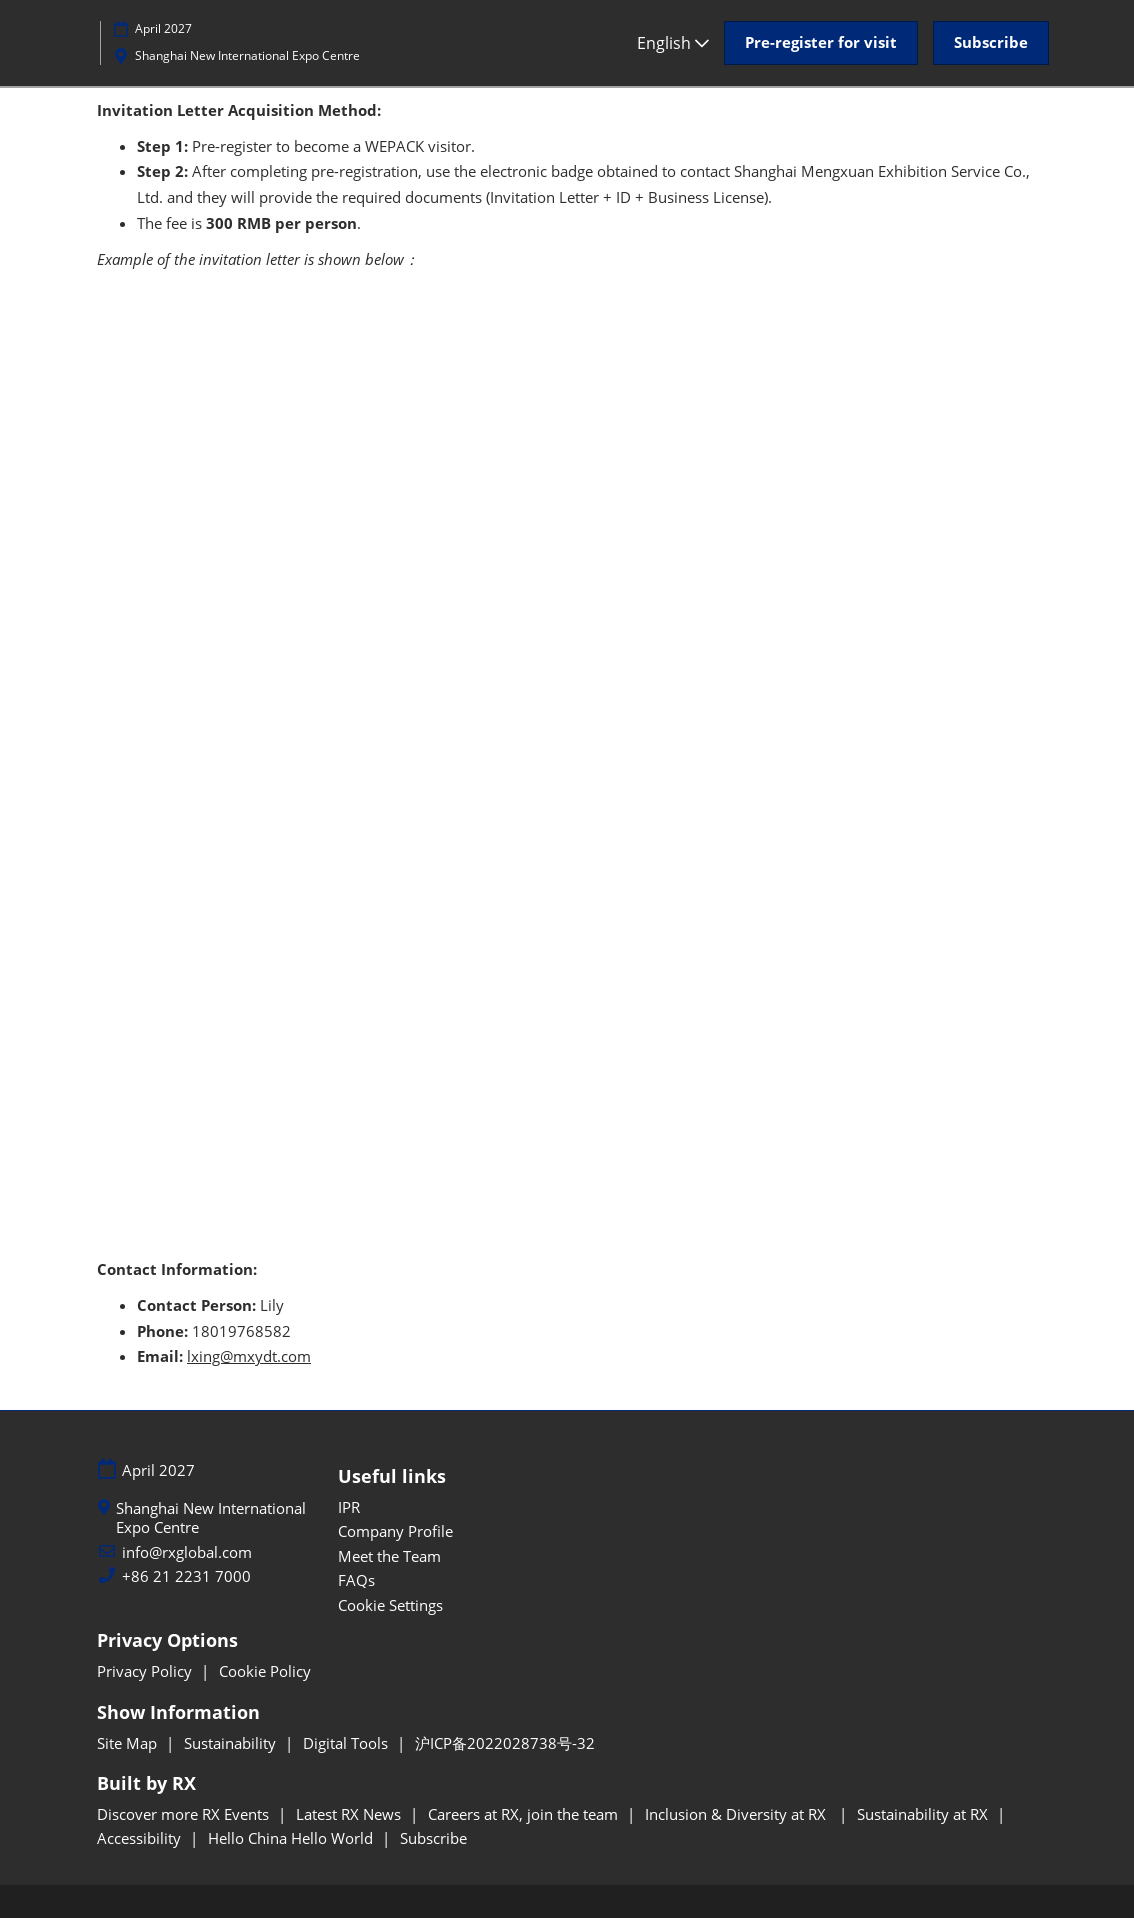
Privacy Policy (146, 1671)
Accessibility (141, 1838)
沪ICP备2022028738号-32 (505, 1743)
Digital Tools (347, 1743)
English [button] (673, 43)
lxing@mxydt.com (249, 1356)
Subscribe (433, 1838)
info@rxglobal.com (187, 1552)
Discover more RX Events (185, 1814)
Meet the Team (389, 1556)
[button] (821, 43)
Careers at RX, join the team (525, 1814)
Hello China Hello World (292, 1838)
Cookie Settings (390, 1605)
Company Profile (395, 1531)
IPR (349, 1507)
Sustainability (232, 1743)
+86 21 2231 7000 (186, 1576)
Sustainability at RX (924, 1814)
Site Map (129, 1743)
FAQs (356, 1580)
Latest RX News (350, 1814)
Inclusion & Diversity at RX (739, 1814)
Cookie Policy (265, 1671)
